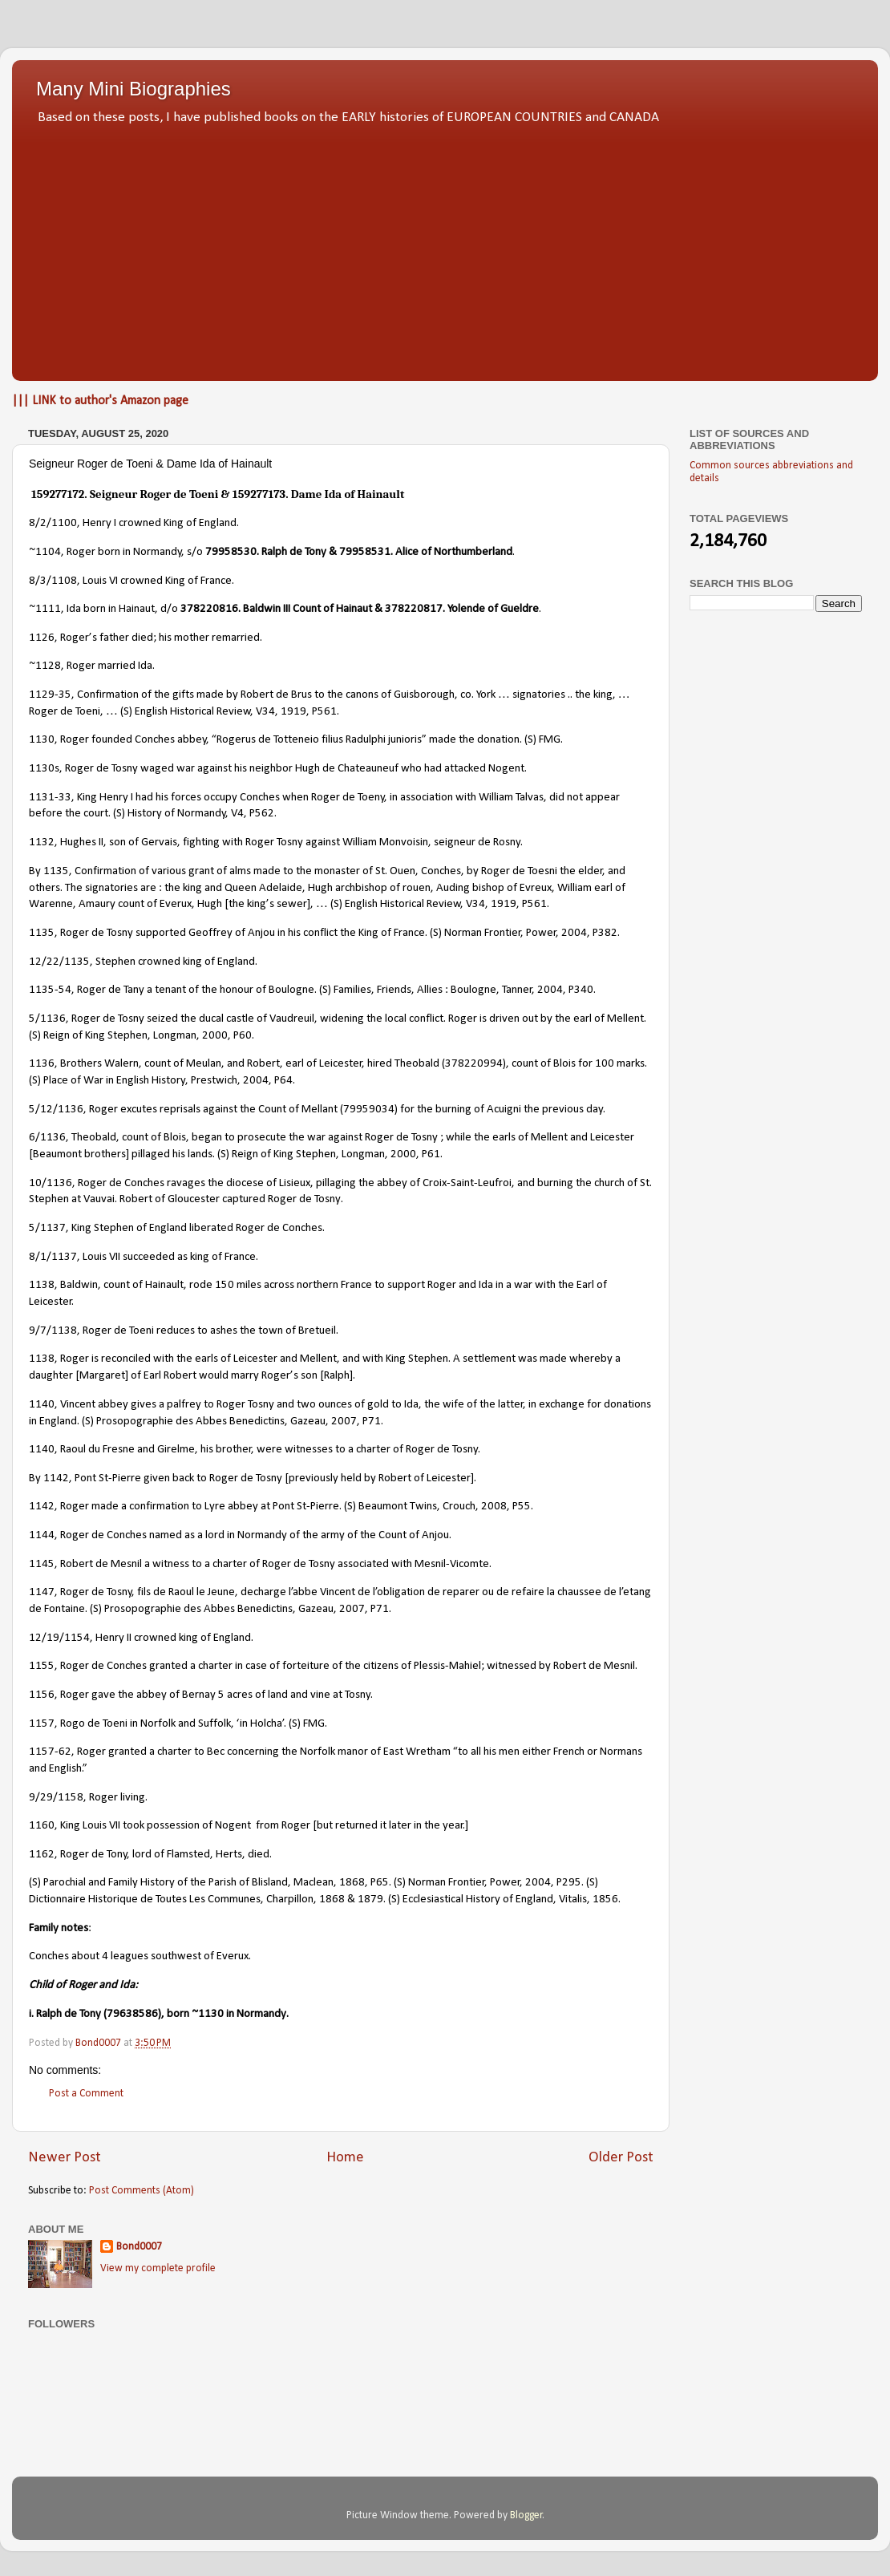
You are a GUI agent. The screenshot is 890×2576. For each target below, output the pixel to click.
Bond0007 (139, 2247)
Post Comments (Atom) (141, 2190)
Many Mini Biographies (133, 88)
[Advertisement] (445, 248)
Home (345, 2157)
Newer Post (64, 2157)
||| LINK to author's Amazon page (100, 401)
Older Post (621, 2157)
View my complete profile (158, 2268)
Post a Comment (86, 2093)
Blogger (526, 2515)
